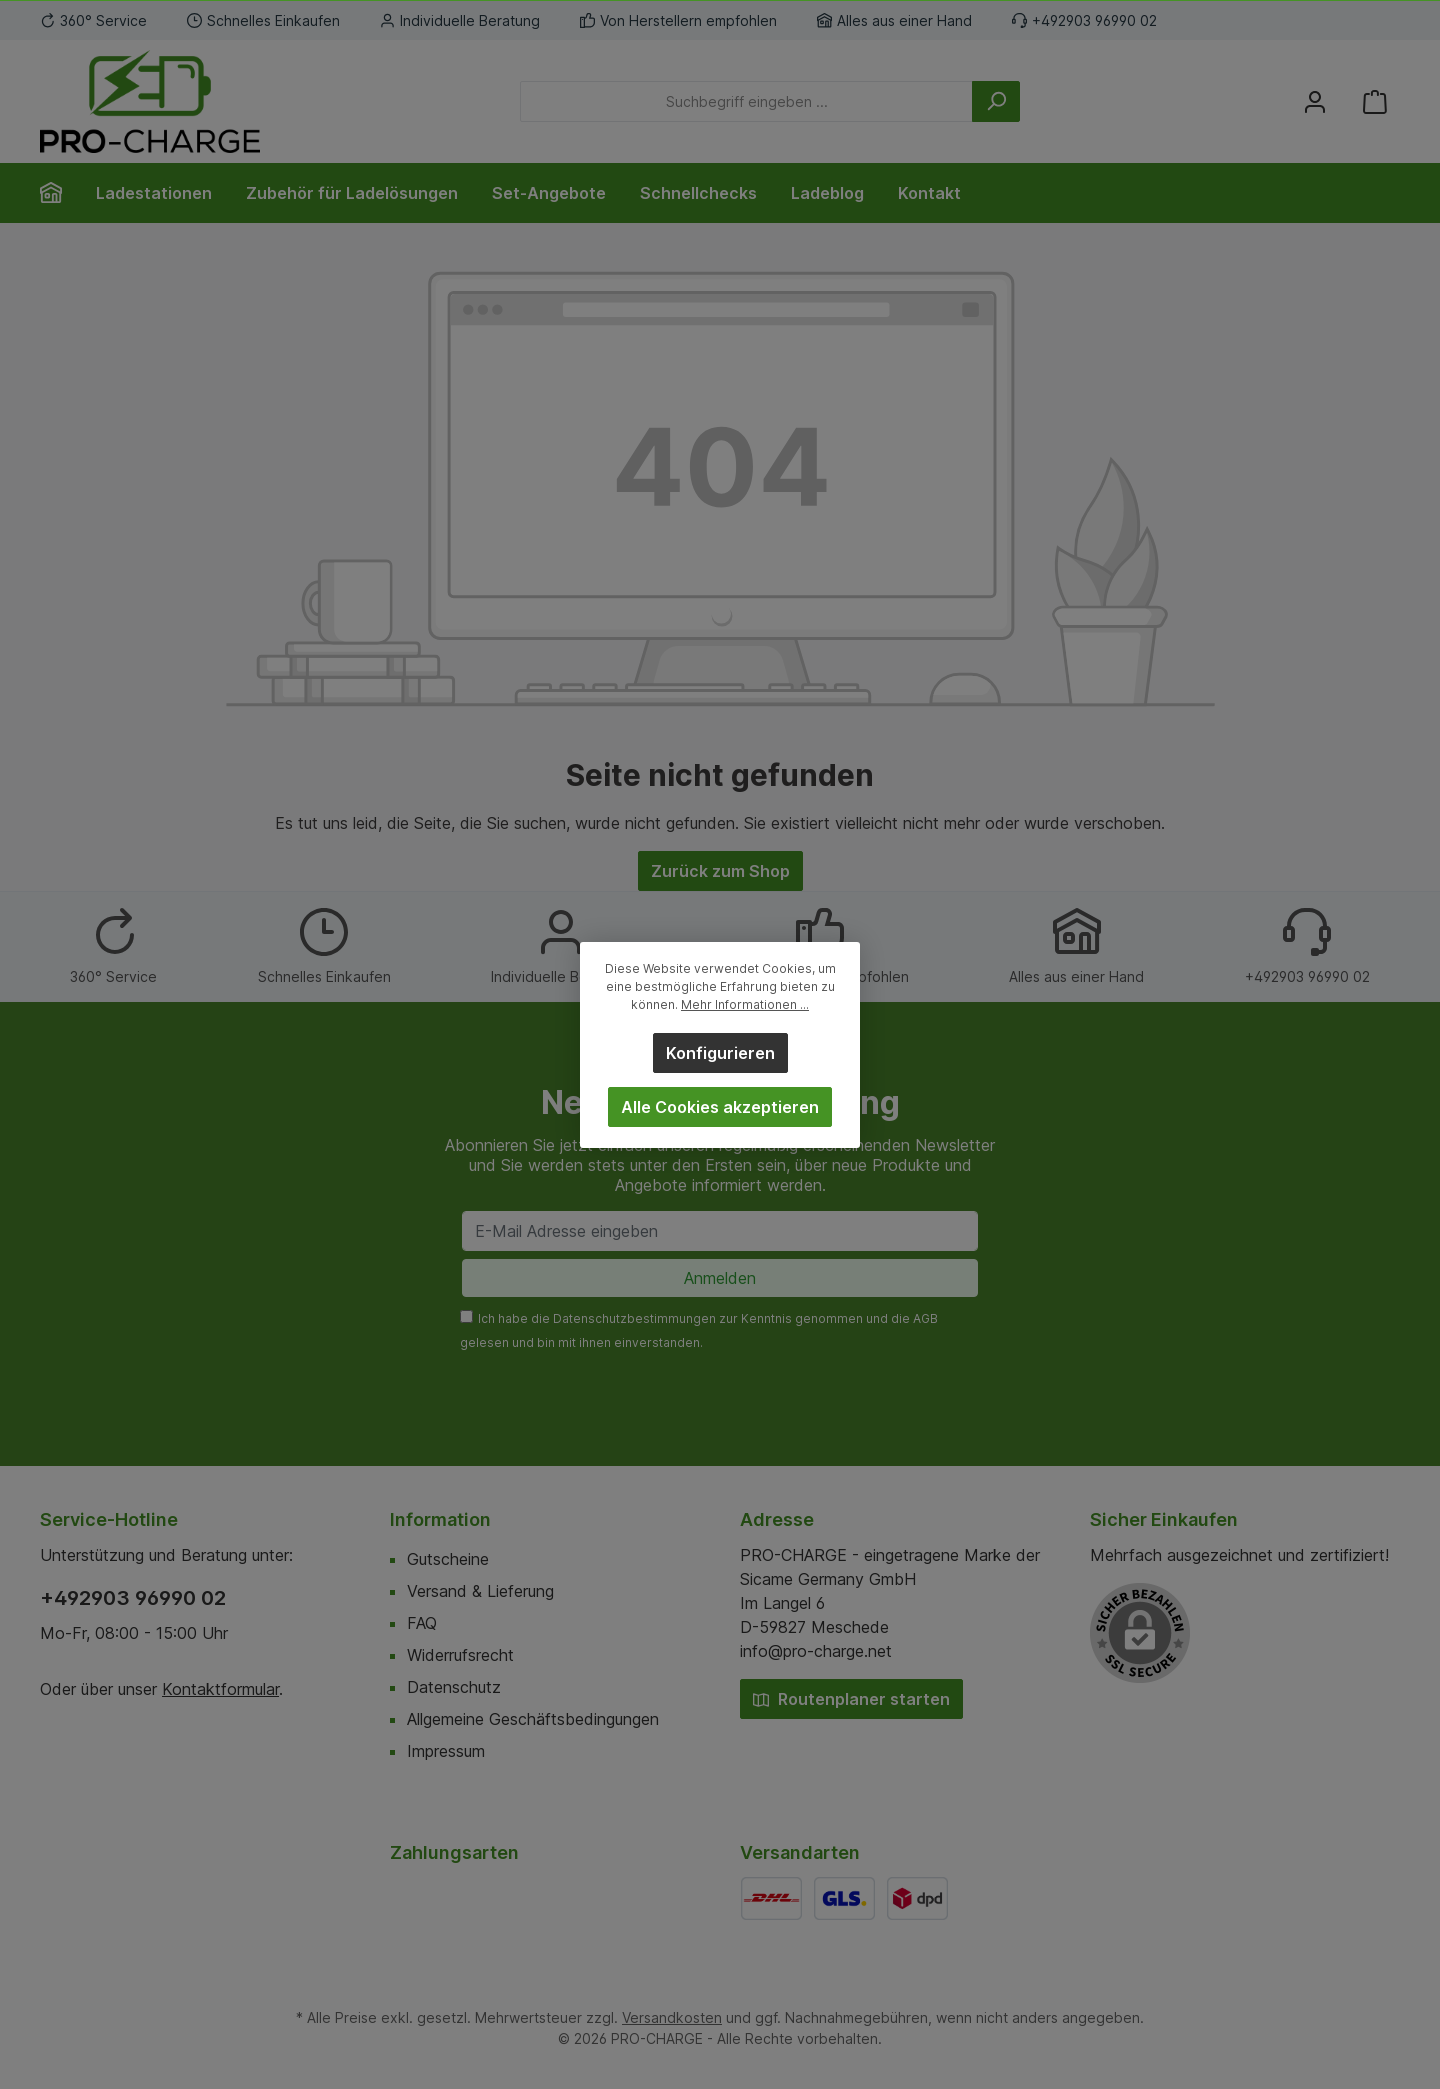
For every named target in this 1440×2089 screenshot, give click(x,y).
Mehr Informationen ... (745, 1004)
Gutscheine (448, 1559)
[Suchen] (996, 101)
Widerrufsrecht (460, 1655)
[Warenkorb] (1375, 101)
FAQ (422, 1623)
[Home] (59, 193)
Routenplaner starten (851, 1699)
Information (440, 1519)
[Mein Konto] (1315, 101)
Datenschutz (454, 1687)
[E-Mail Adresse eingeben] (720, 1231)
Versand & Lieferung (480, 1591)
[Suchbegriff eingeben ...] (746, 101)
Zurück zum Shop (720, 871)
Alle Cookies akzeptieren (720, 1107)
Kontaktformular (220, 1689)
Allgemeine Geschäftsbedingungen (533, 1719)
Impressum (446, 1751)
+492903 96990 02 (133, 1598)
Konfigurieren (720, 1053)
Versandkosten (672, 2017)
